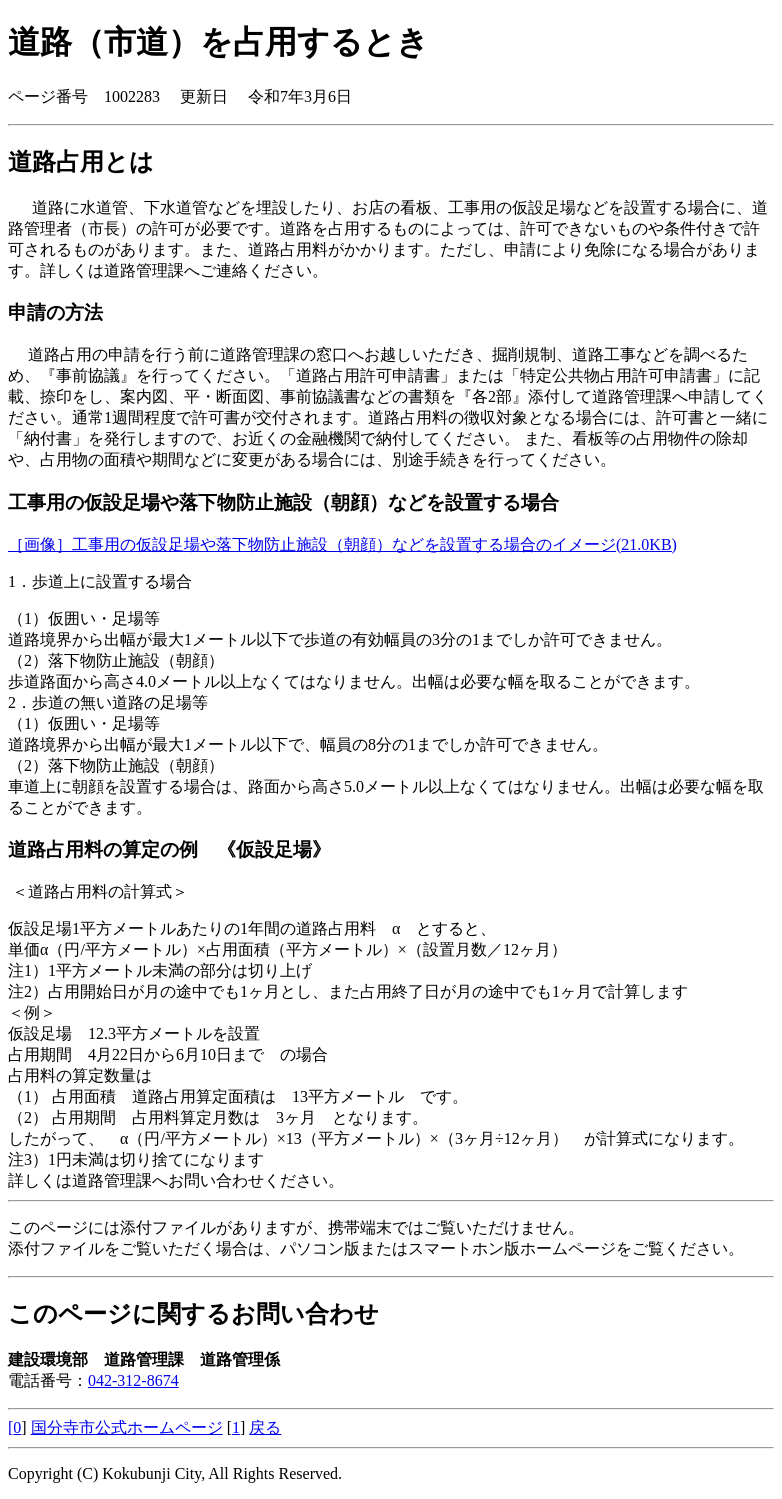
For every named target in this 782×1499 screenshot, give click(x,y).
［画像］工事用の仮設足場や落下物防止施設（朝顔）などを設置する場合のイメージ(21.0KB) (342, 544)
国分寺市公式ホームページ (127, 1427)
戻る (265, 1427)
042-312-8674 (133, 1380)
